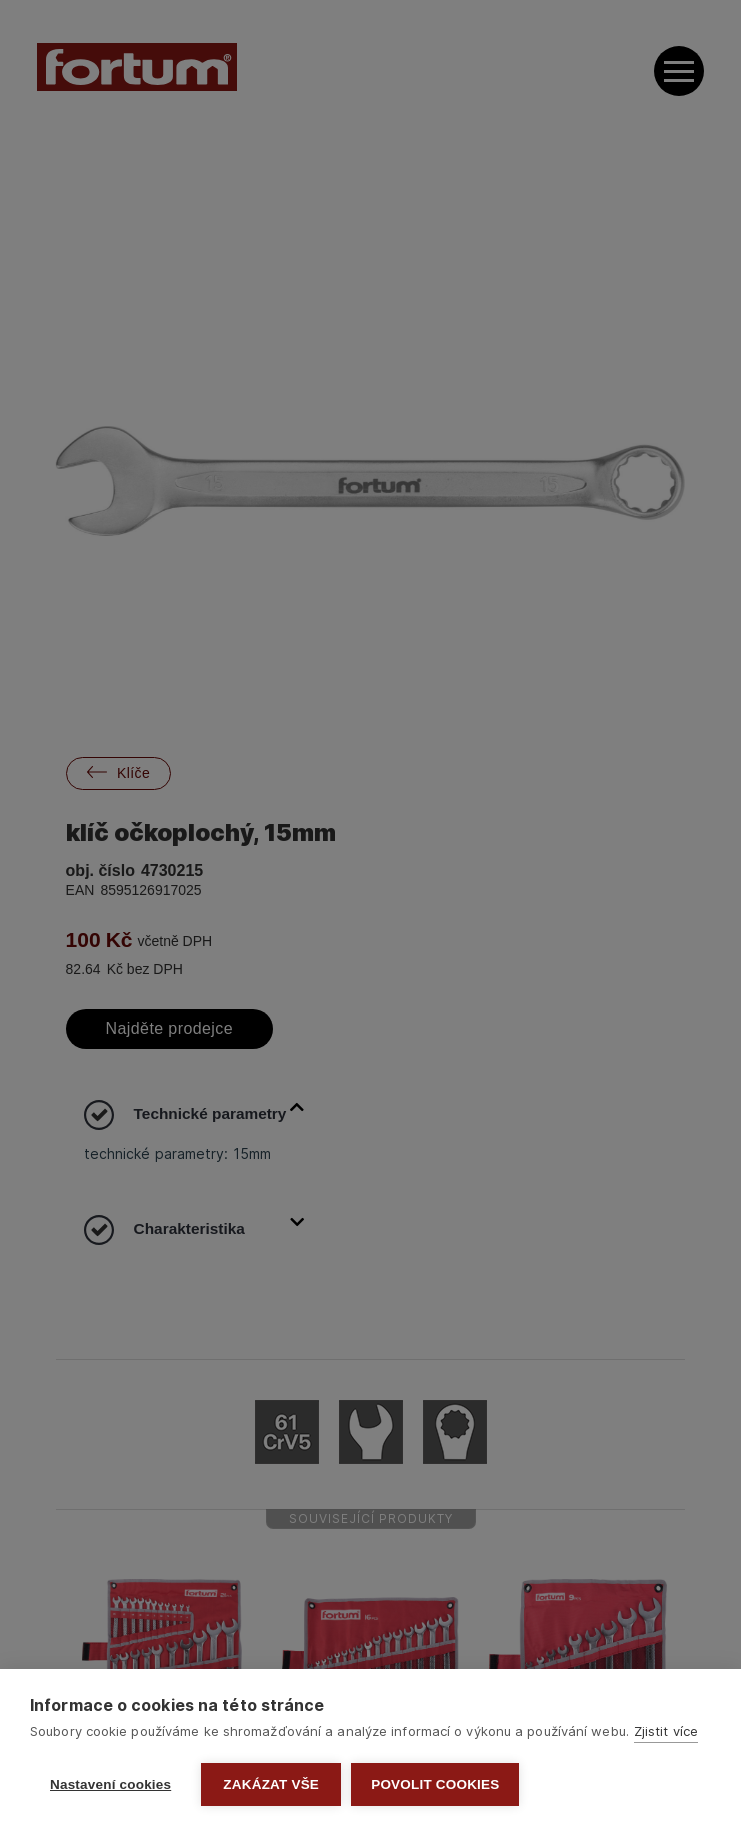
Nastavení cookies (110, 1784)
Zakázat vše (271, 1784)
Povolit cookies (435, 1784)
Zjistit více (666, 1731)
